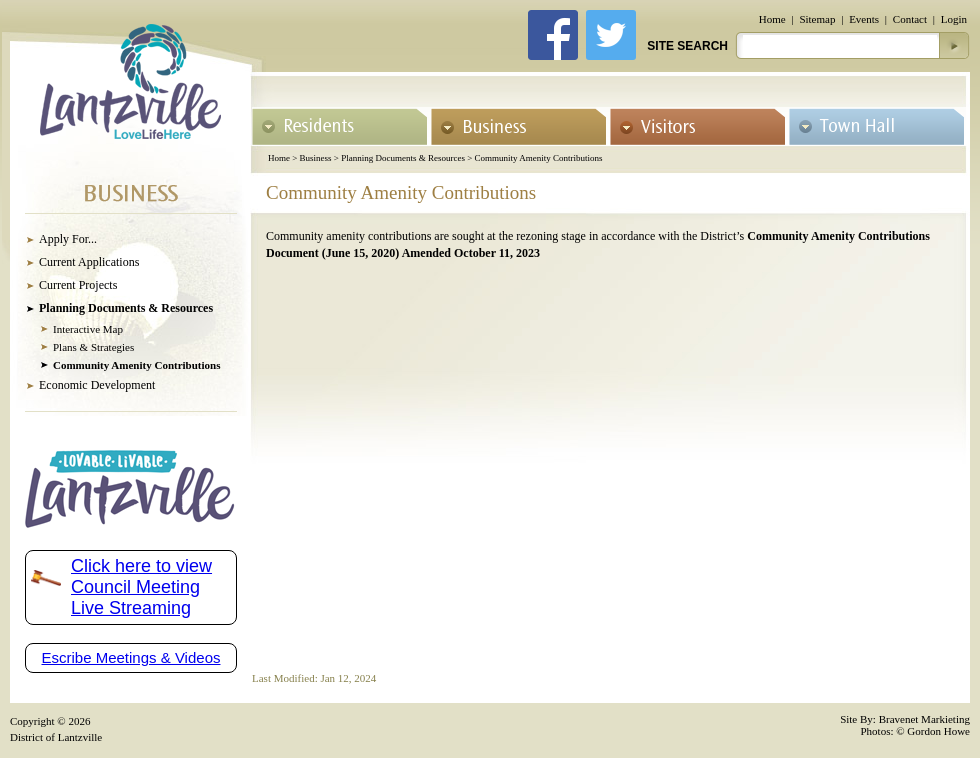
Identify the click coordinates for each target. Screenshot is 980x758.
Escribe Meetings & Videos (131, 657)
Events (864, 19)
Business (316, 158)
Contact (910, 19)
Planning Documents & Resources (403, 158)
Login (954, 19)
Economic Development (97, 385)
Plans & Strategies (93, 347)
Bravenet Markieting (924, 719)
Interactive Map (88, 329)
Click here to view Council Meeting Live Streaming (141, 587)
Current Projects (78, 285)
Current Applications (89, 262)
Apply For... (68, 239)
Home (772, 19)
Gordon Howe (938, 731)
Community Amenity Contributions (538, 158)
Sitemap (817, 19)
